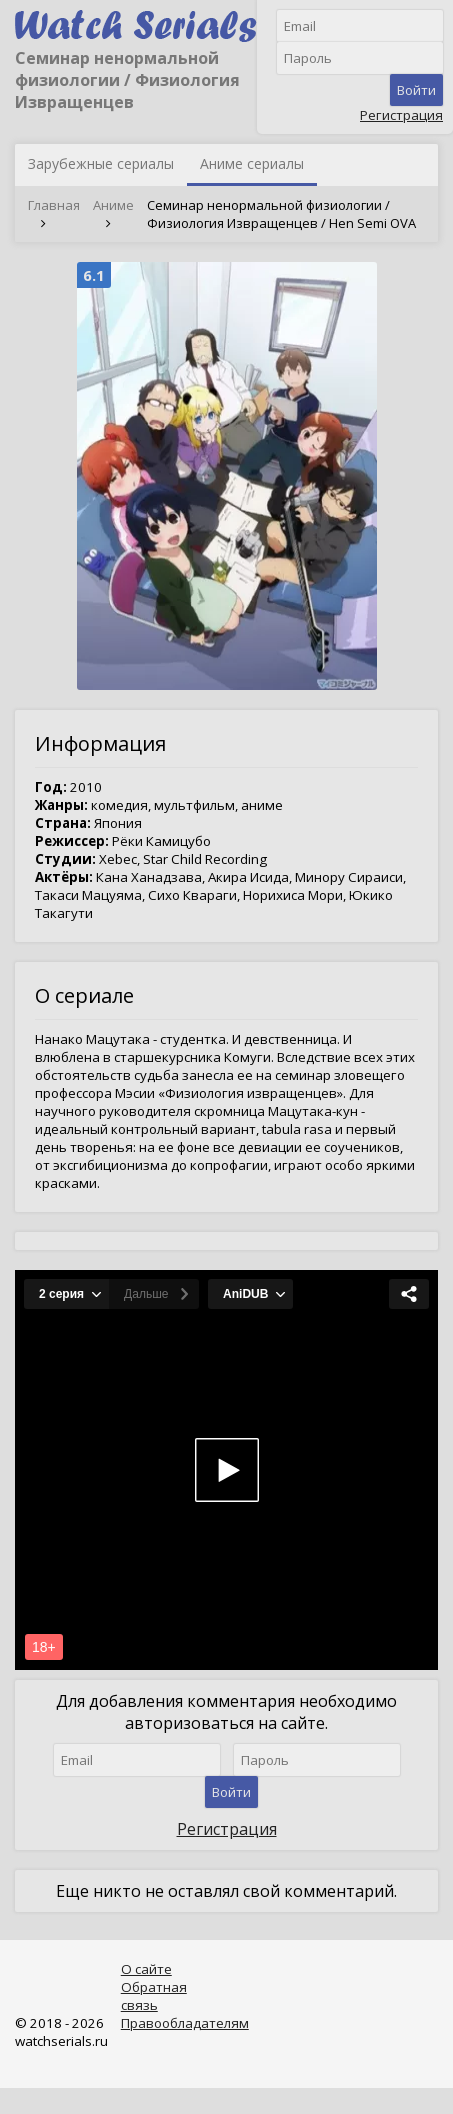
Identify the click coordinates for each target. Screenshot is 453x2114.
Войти (416, 90)
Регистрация (401, 115)
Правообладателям (185, 2023)
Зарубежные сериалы (101, 163)
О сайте (146, 1969)
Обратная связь (154, 1996)
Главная (54, 205)
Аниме (113, 205)
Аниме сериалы (252, 163)
